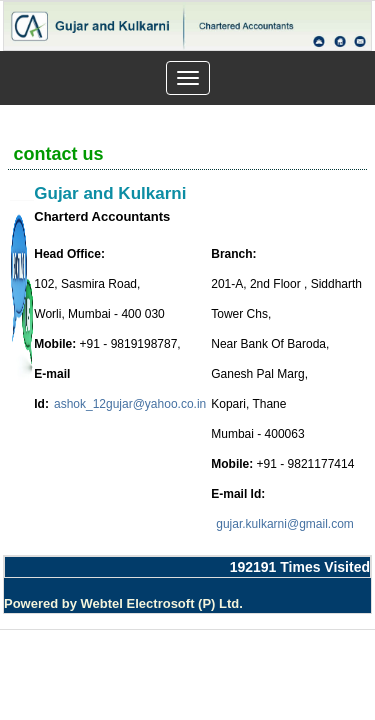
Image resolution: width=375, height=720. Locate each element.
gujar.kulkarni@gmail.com (285, 524)
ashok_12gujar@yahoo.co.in (130, 404)
